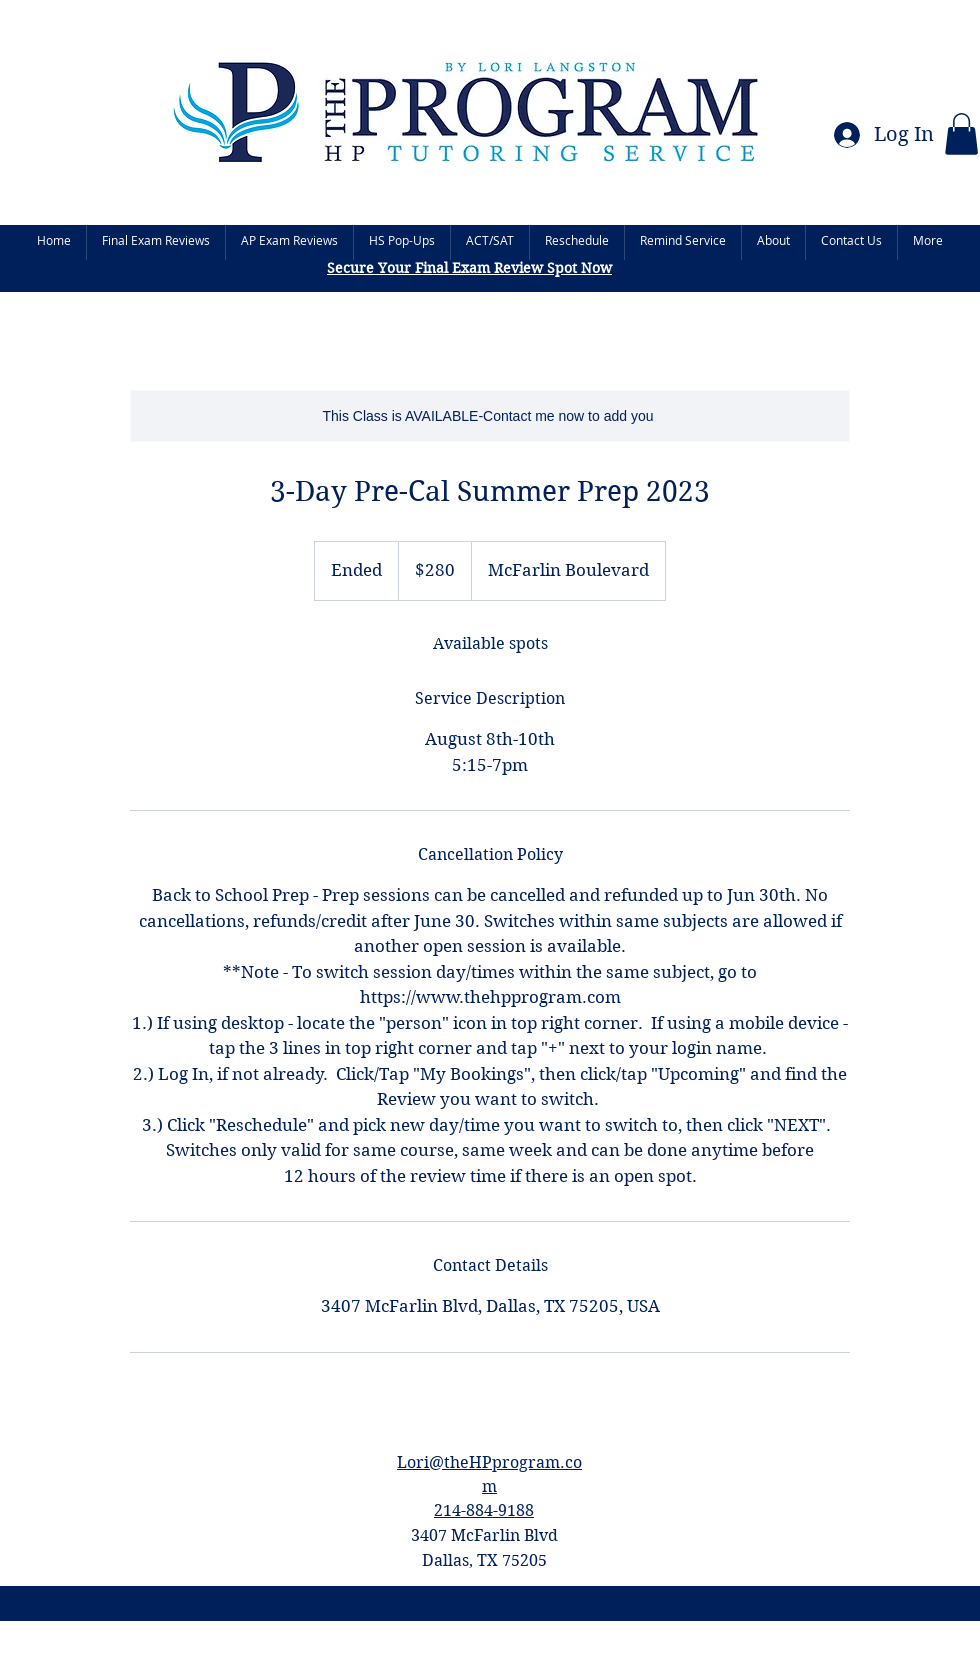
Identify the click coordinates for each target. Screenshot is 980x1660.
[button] (961, 134)
